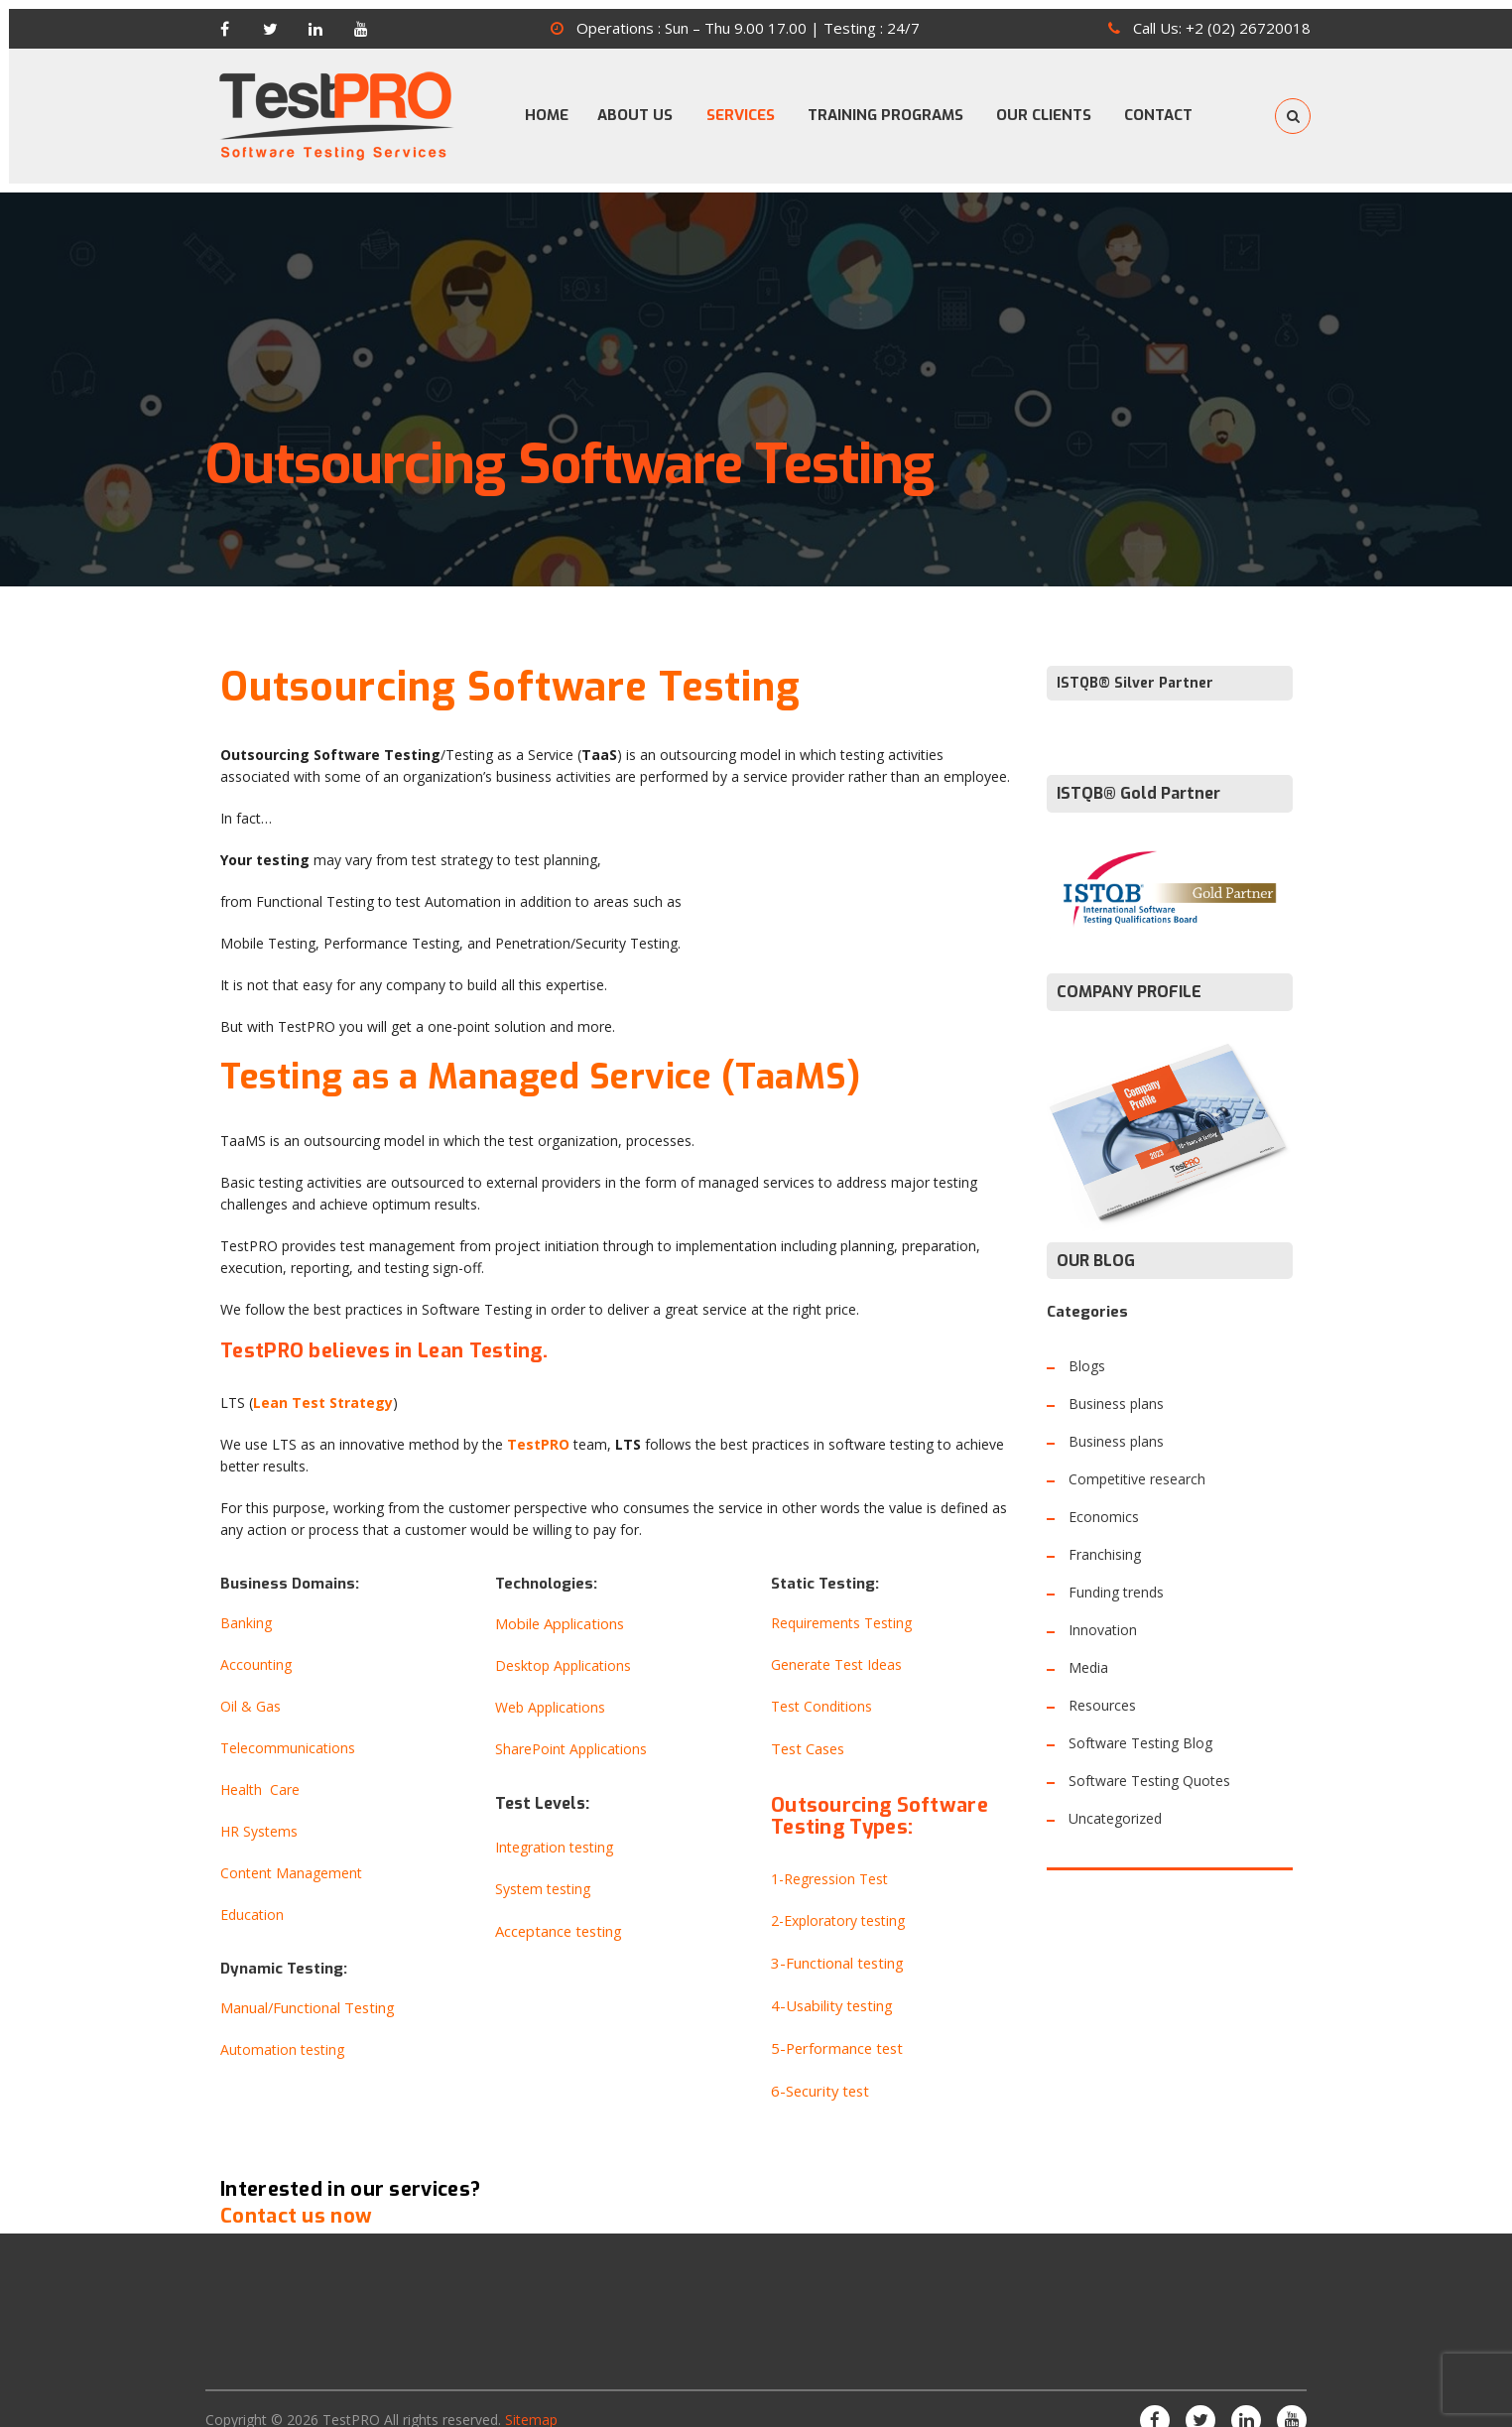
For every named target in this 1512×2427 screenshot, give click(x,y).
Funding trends (1116, 1574)
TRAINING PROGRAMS (892, 106)
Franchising (1105, 1536)
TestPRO (351, 2395)
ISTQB (1077, 665)
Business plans (1116, 1385)
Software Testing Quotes (1149, 1762)
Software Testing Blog (1140, 1725)
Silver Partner (1163, 665)
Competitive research (1137, 1461)
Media (1088, 1649)
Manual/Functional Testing (305, 1989)
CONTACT (1179, 106)
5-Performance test (834, 2026)
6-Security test (817, 2068)
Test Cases (806, 1730)
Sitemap (531, 2395)
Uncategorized (1115, 1800)
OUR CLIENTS (1057, 106)
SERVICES (740, 106)
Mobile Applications (557, 1605)
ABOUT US (629, 106)
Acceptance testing (556, 1912)
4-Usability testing (828, 1985)
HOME (530, 106)
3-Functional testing (834, 1943)
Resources (1102, 1687)
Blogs (1087, 1348)
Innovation (1103, 1611)
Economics (1104, 1498)
